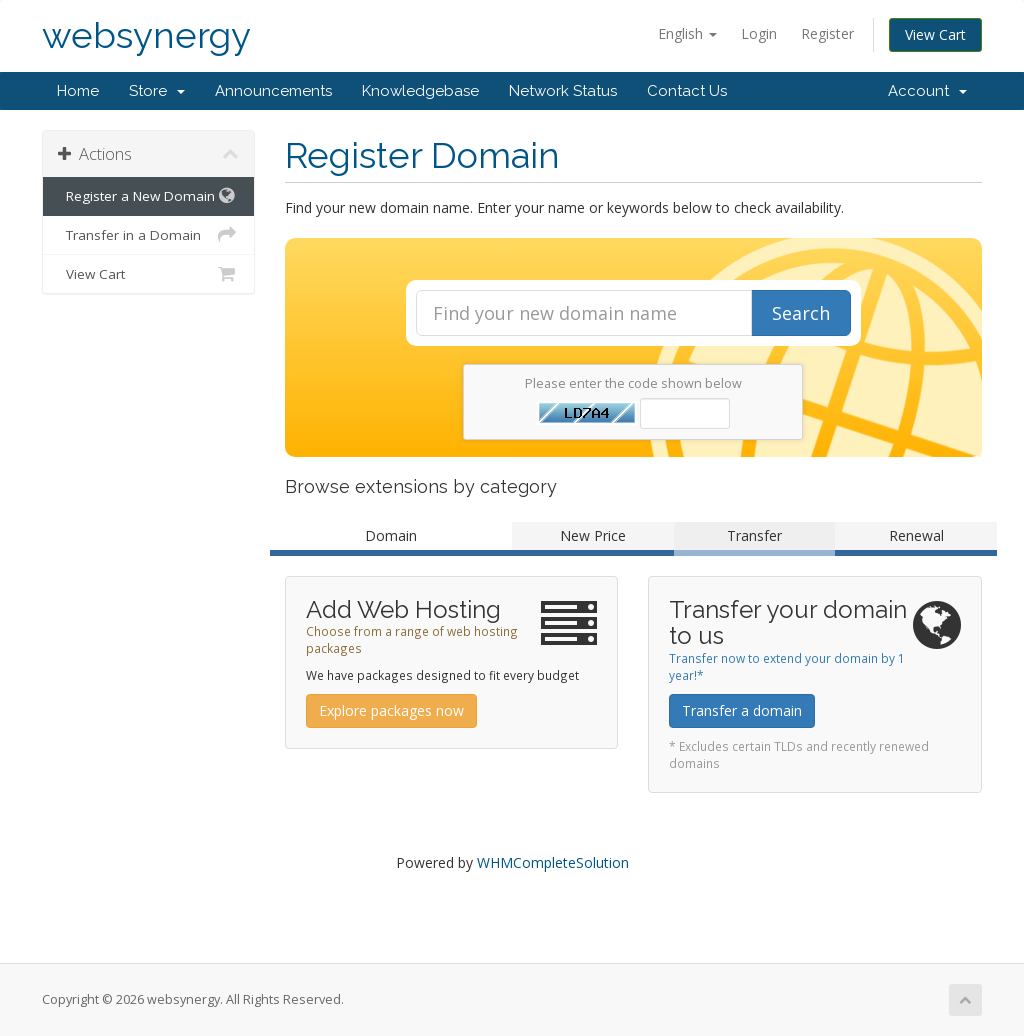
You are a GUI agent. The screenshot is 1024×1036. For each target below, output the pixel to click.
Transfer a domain (742, 710)
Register (827, 33)
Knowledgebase (420, 91)
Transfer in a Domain (148, 235)
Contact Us (687, 91)
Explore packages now (391, 710)
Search (801, 313)
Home (78, 91)
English (687, 33)
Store (157, 91)
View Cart (935, 34)
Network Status (563, 91)
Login (759, 33)
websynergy (146, 35)
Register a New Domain (148, 196)
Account (927, 91)
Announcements (273, 91)
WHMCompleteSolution (553, 862)
